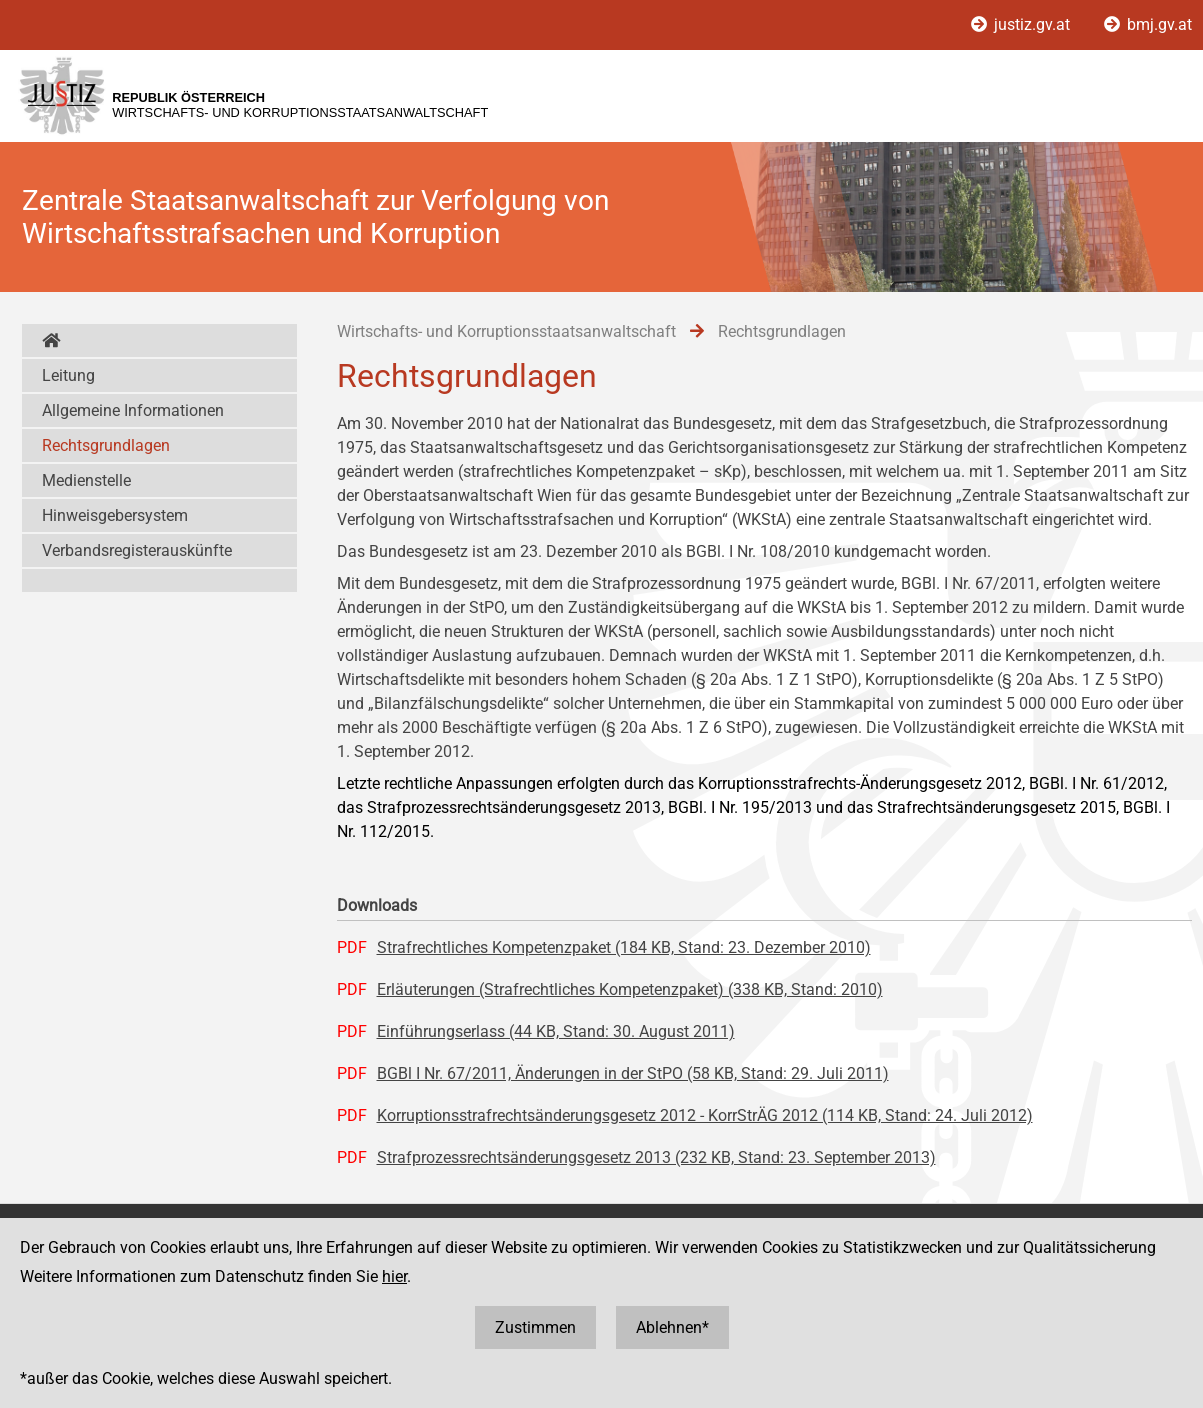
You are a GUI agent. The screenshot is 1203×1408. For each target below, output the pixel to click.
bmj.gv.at (1148, 24)
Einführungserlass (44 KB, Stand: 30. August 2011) (556, 1031)
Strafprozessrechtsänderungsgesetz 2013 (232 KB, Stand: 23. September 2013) (656, 1157)
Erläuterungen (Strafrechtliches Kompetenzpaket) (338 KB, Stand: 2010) (630, 989)
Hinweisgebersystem (115, 515)
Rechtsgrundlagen (106, 445)
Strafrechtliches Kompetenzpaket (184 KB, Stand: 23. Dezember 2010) (624, 947)
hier (394, 1276)
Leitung (68, 375)
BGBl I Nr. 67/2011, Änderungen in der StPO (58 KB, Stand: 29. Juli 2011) (633, 1073)
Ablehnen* (672, 1327)
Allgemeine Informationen (133, 410)
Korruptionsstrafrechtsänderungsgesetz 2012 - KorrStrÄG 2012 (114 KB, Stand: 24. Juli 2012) (705, 1115)
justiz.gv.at (1022, 24)
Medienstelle (86, 480)
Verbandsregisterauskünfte (137, 550)
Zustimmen (535, 1327)
